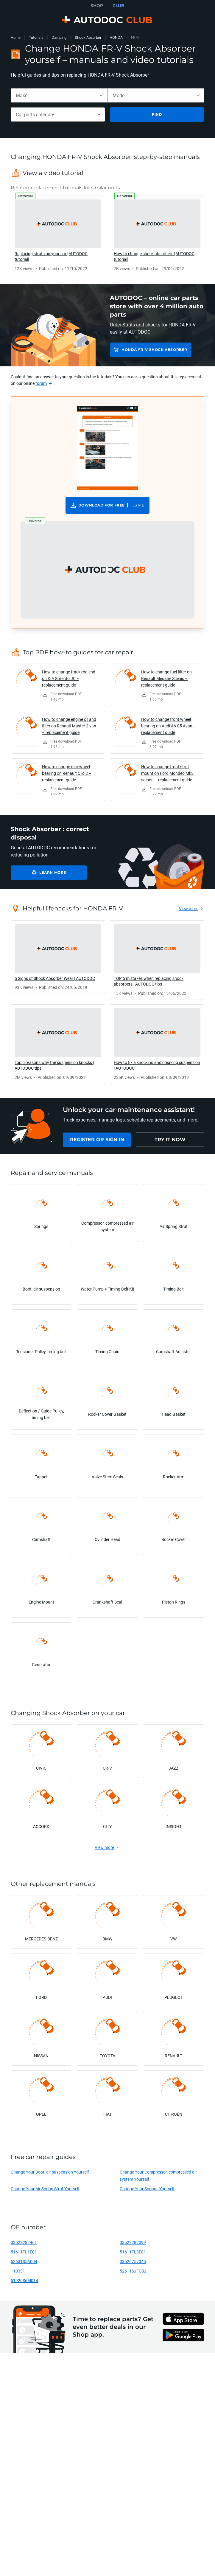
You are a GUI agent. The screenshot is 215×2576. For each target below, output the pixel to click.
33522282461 (24, 2242)
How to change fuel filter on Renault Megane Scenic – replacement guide (166, 678)
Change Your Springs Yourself (147, 2188)
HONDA (116, 37)
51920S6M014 (24, 2280)
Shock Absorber (88, 37)
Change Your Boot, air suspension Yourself (50, 2172)
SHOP (97, 5)
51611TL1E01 (24, 2252)
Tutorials (36, 37)
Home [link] (16, 37)
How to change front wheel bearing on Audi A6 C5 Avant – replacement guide (169, 725)
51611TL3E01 (133, 2252)
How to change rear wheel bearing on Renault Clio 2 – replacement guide (66, 773)
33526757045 (133, 2261)
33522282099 (133, 2242)
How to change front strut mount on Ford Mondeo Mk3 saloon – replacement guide (167, 773)
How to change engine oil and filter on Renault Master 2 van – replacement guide (69, 725)
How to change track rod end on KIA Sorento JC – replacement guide (68, 678)
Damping (59, 37)
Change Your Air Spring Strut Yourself (45, 2188)
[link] (58, 235)
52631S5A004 (24, 2261)
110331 (18, 2271)
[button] (107, 570)
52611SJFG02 (133, 2271)
